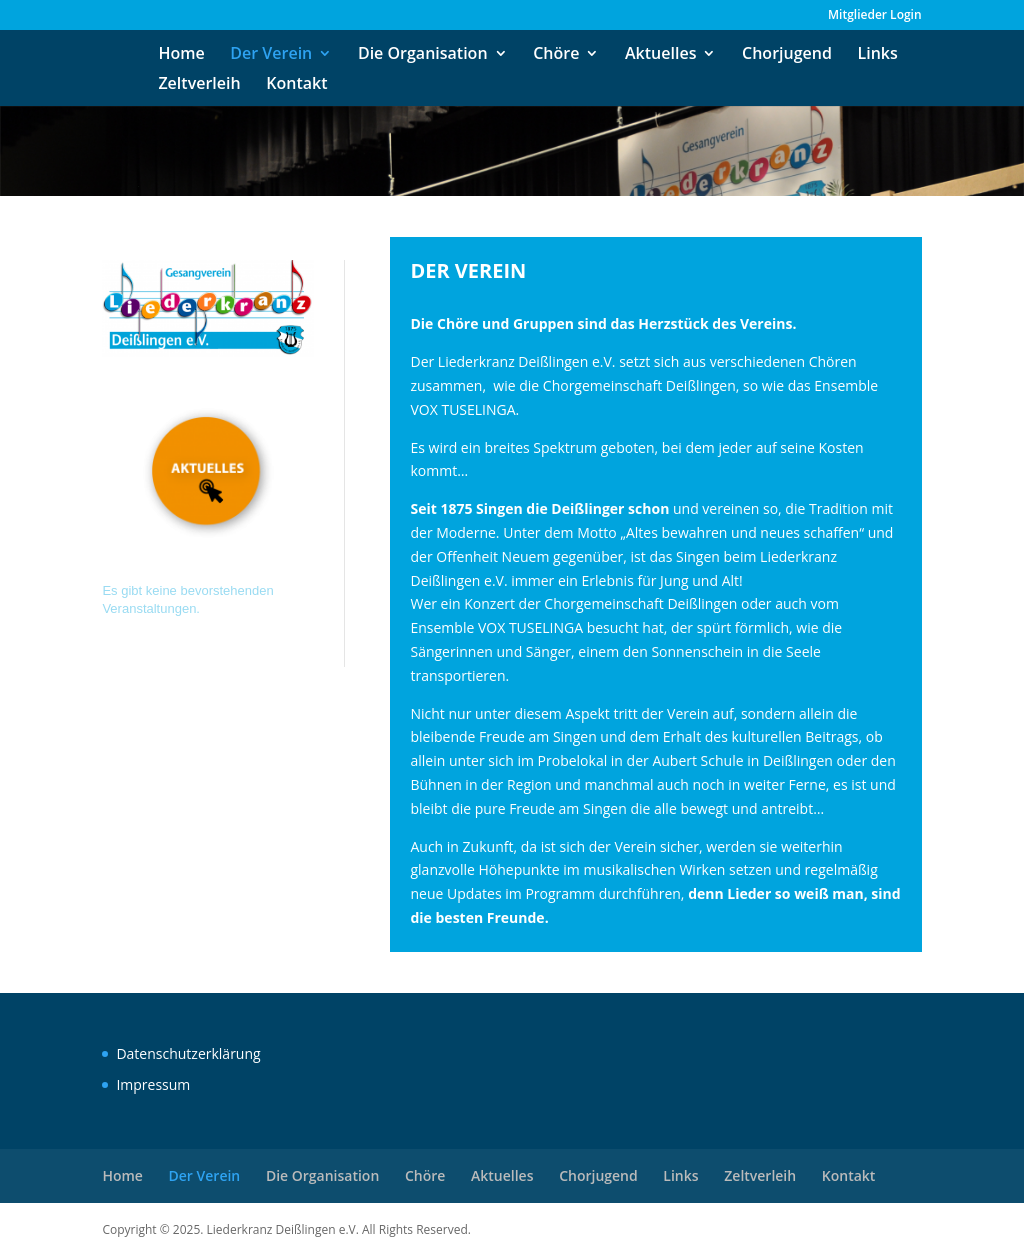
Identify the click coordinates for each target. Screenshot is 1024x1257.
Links (878, 55)
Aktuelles (660, 55)
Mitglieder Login (875, 16)
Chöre (556, 55)
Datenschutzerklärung (188, 1053)
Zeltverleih (199, 85)
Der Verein (271, 55)
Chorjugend (787, 55)
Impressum (153, 1084)
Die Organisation (423, 55)
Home (181, 55)
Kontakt (296, 85)
